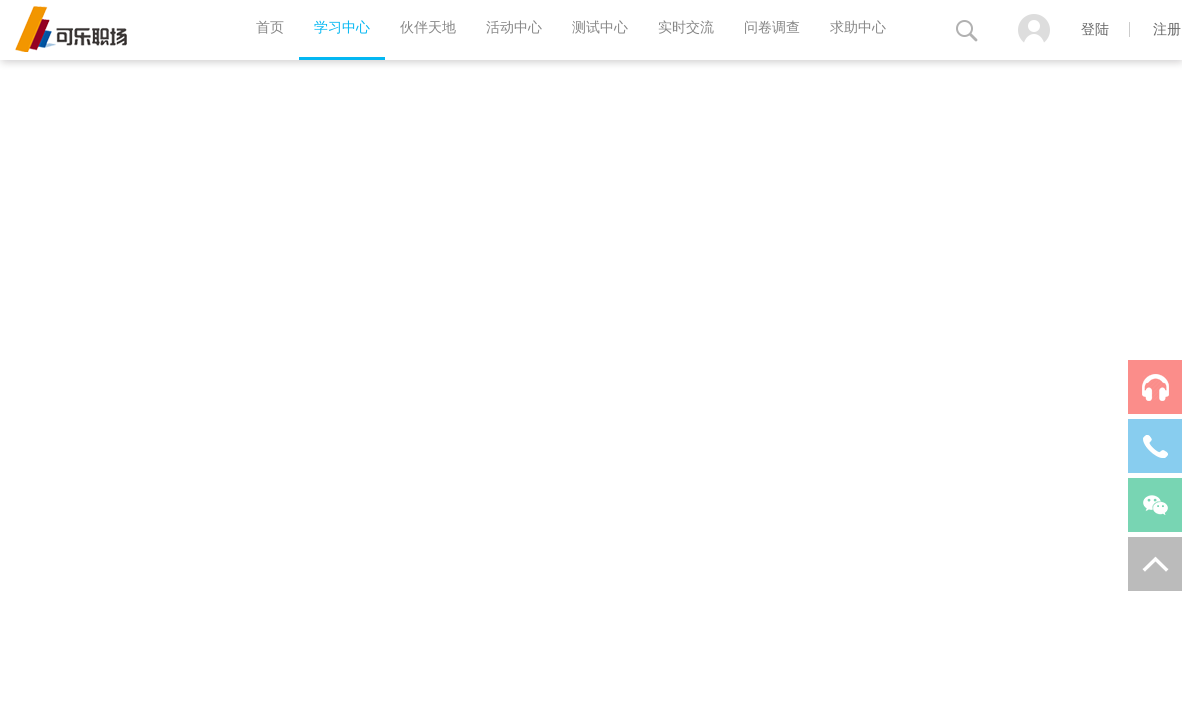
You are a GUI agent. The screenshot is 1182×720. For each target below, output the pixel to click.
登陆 (1095, 29)
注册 (1167, 29)
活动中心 (514, 27)
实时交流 (686, 27)
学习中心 (342, 27)
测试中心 (600, 27)
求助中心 (858, 27)
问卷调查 (772, 27)
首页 (270, 27)
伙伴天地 (428, 27)
